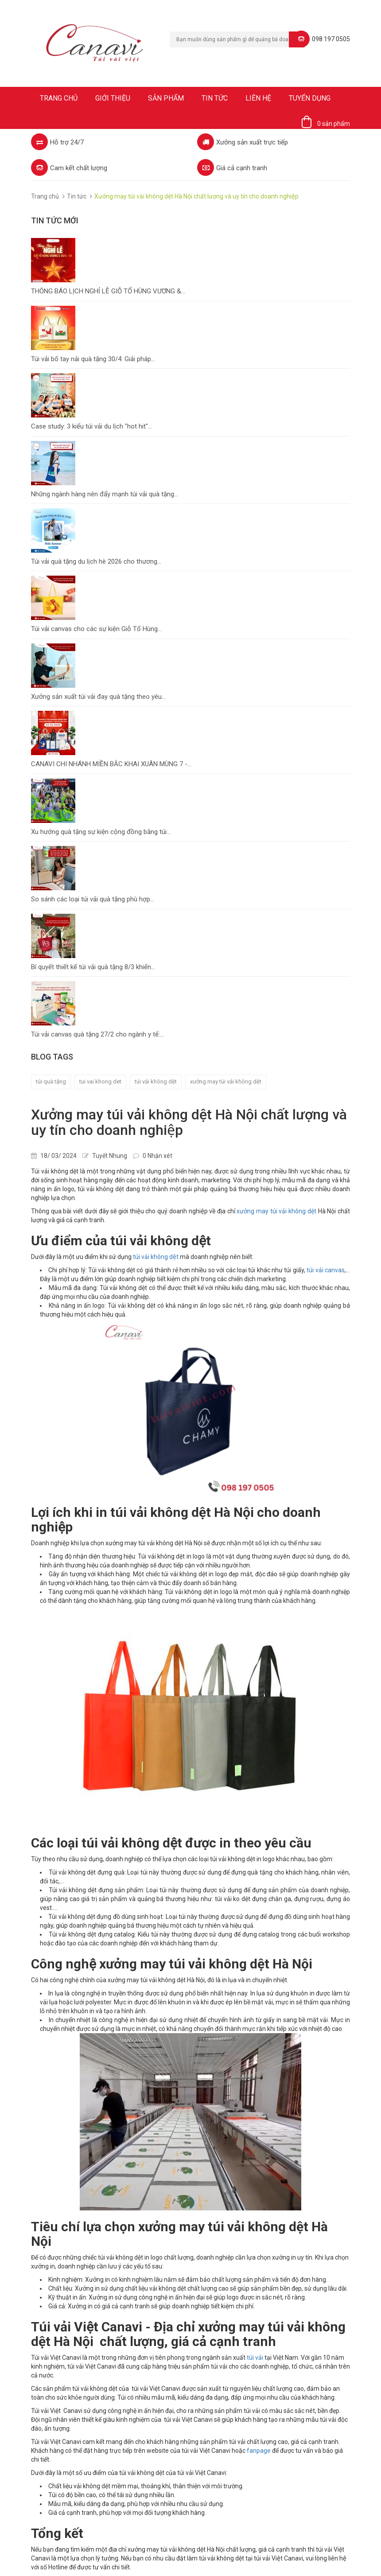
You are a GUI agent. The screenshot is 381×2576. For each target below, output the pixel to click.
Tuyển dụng (309, 98)
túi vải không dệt (156, 1256)
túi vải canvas (326, 1270)
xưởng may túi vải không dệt (225, 1081)
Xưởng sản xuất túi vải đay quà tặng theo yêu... (98, 697)
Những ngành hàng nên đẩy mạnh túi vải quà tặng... (104, 494)
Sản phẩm (166, 98)
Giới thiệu (112, 98)
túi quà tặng (51, 1081)
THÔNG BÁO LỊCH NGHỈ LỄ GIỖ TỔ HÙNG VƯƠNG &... (108, 291)
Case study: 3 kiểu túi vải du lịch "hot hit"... (91, 426)
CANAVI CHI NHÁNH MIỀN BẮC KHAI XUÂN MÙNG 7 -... (111, 764)
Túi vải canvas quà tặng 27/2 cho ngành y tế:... (97, 1034)
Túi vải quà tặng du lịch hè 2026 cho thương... (96, 561)
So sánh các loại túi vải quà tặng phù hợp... (92, 899)
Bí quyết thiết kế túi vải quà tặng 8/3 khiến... (93, 967)
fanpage (259, 2450)
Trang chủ (59, 98)
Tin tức (215, 98)
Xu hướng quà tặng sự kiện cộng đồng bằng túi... (101, 832)
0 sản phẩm (333, 123)
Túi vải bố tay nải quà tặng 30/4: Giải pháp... (93, 359)
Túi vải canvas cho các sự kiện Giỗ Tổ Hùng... (96, 629)
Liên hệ (258, 98)
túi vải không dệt (156, 1081)
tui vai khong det (100, 1081)
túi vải (255, 2357)
